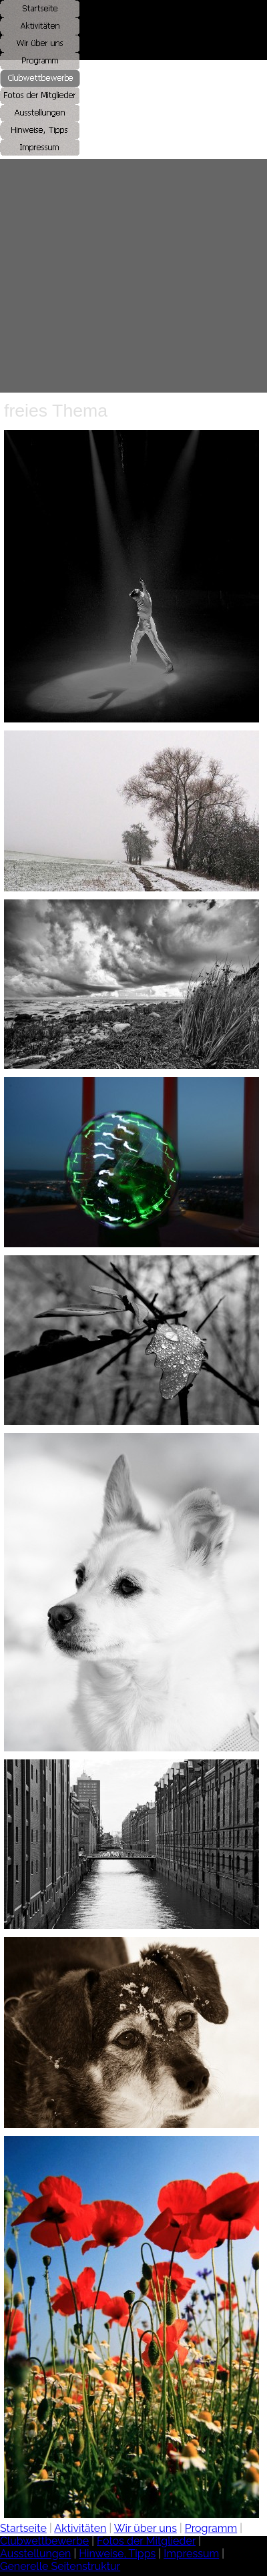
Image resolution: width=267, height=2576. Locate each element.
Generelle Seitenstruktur (60, 2566)
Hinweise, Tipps (117, 2553)
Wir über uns (145, 2528)
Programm (211, 2528)
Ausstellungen (35, 2553)
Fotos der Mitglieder (146, 2541)
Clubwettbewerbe (44, 2541)
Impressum (191, 2553)
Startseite (23, 2528)
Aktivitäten (80, 2528)
